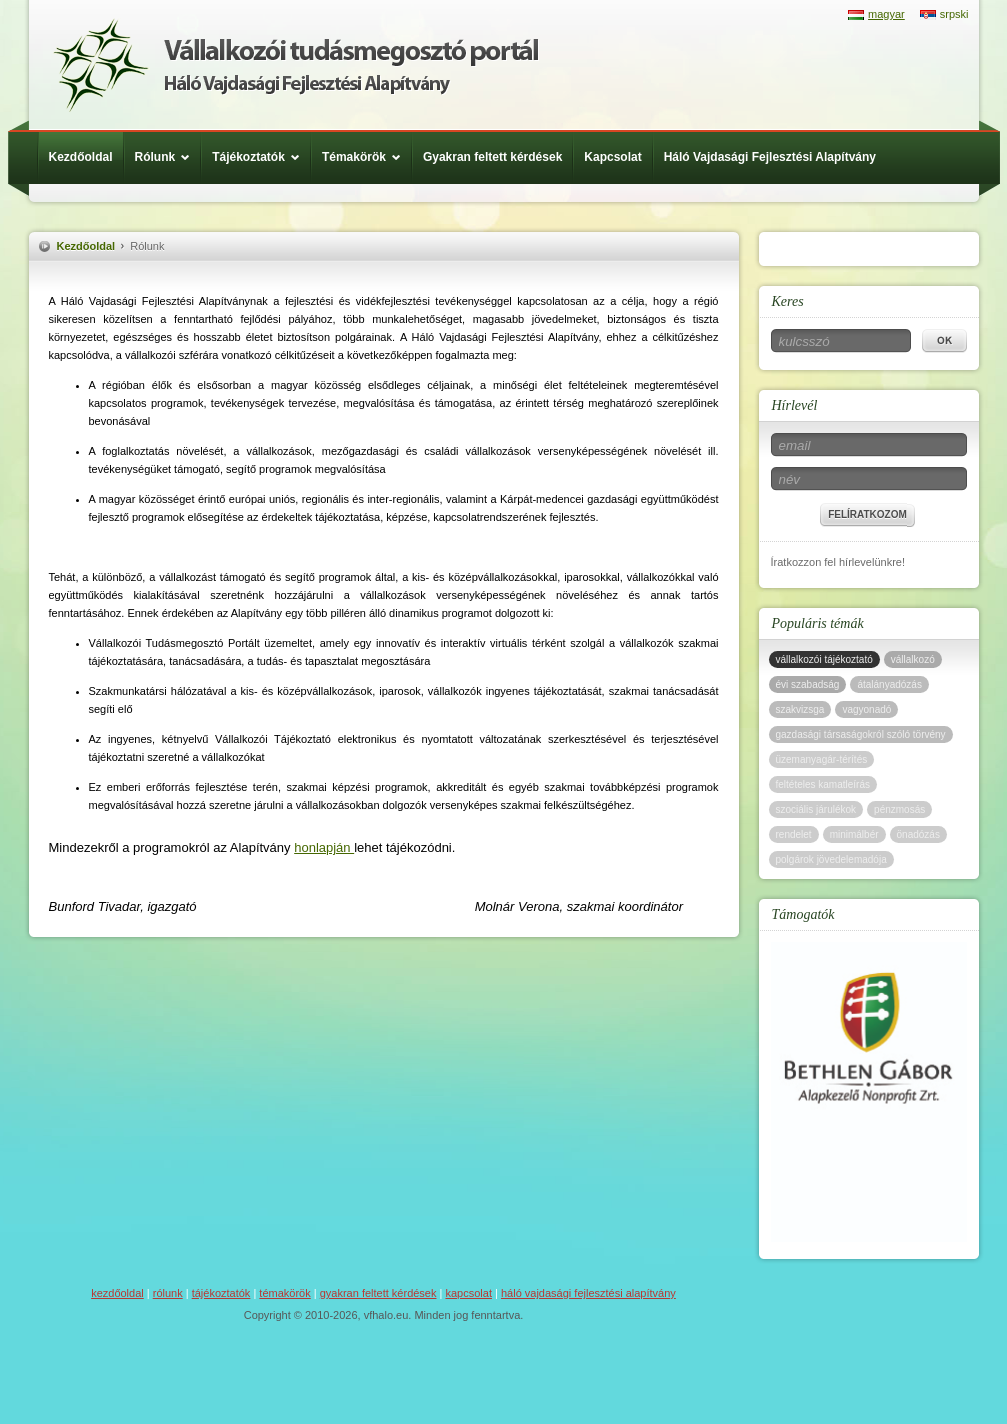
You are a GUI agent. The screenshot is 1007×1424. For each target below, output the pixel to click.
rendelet (794, 834)
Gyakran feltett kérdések (492, 157)
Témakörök (366, 157)
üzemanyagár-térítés (822, 759)
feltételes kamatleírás (823, 784)
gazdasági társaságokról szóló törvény (861, 734)
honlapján (324, 847)
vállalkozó (913, 659)
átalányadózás (889, 684)
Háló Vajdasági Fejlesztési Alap (295, 65)
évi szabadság (808, 684)
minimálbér (854, 834)
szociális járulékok (816, 809)
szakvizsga (800, 709)
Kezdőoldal (81, 157)
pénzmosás (899, 809)
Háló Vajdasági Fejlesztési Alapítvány (770, 157)
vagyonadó (866, 709)
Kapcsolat (612, 157)
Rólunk (168, 157)
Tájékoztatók (261, 157)
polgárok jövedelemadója (831, 859)
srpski (954, 14)
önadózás (918, 834)
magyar (886, 14)
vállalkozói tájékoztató (824, 659)
